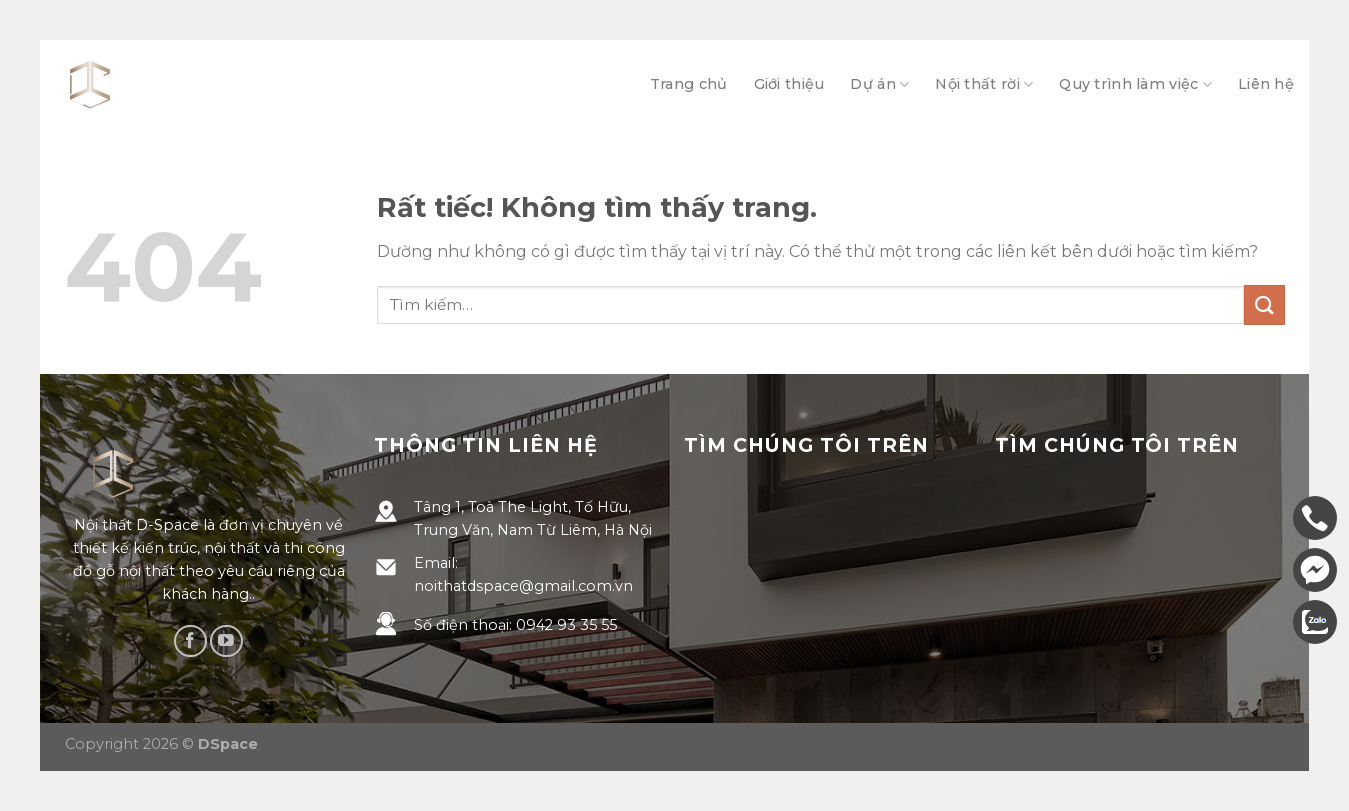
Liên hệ (1266, 84)
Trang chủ (689, 84)
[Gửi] (1264, 304)
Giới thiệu (789, 84)
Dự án (879, 84)
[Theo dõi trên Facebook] (190, 641)
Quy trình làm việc (1135, 84)
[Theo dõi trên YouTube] (226, 641)
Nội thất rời (984, 84)
